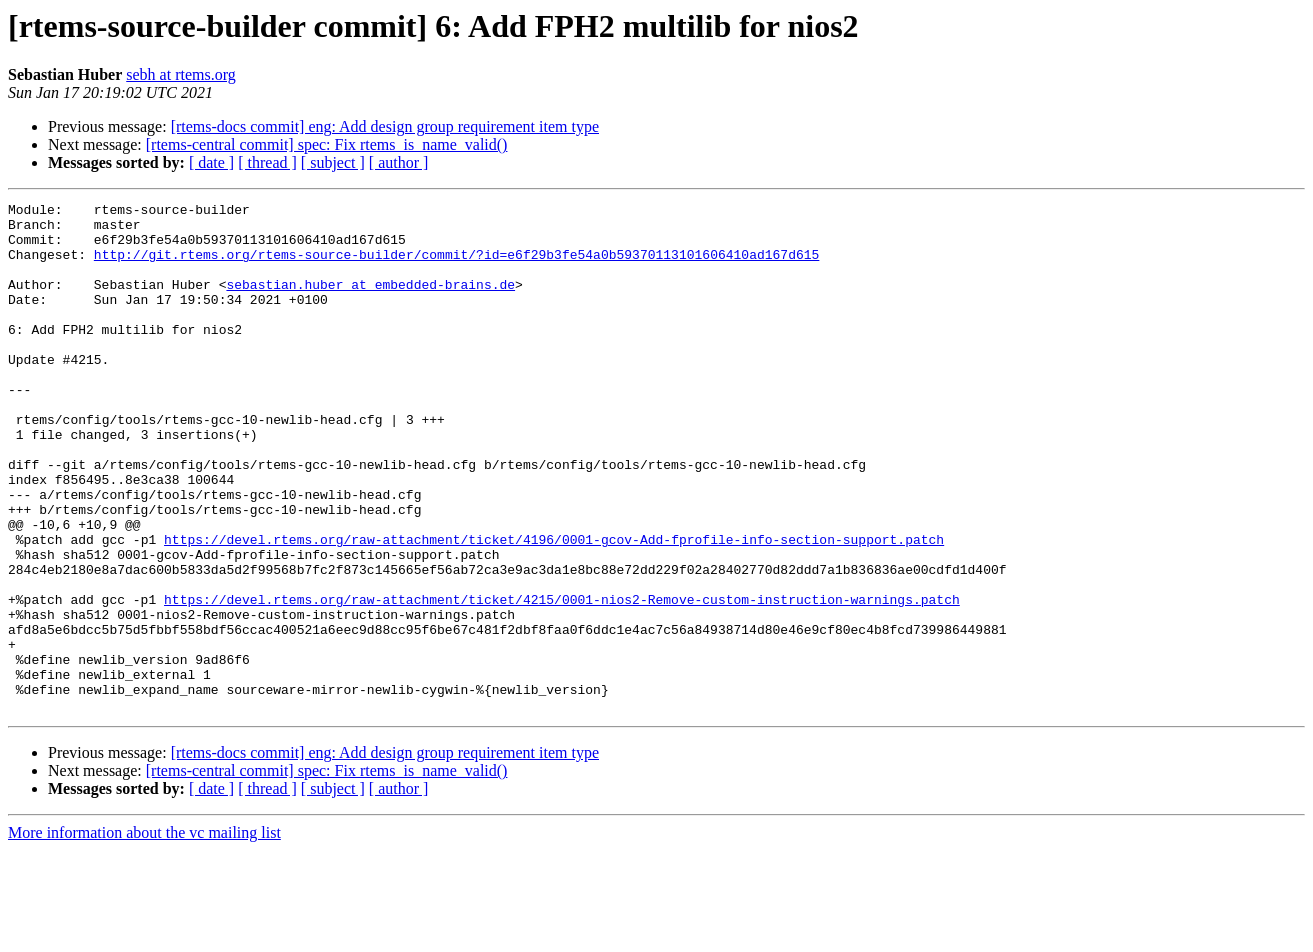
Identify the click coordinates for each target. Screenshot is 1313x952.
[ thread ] (267, 162)
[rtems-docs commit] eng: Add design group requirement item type (385, 126)
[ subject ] (333, 162)
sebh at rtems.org (180, 74)
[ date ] (211, 162)
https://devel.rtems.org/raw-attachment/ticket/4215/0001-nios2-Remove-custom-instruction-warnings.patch (562, 680)
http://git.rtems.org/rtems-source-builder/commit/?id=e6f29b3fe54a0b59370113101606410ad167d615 (456, 266)
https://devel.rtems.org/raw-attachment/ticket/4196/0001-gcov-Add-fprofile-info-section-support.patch (554, 608)
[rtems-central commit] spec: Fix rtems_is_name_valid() (327, 144)
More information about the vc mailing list (144, 934)
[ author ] (399, 162)
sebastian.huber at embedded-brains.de (370, 302)
